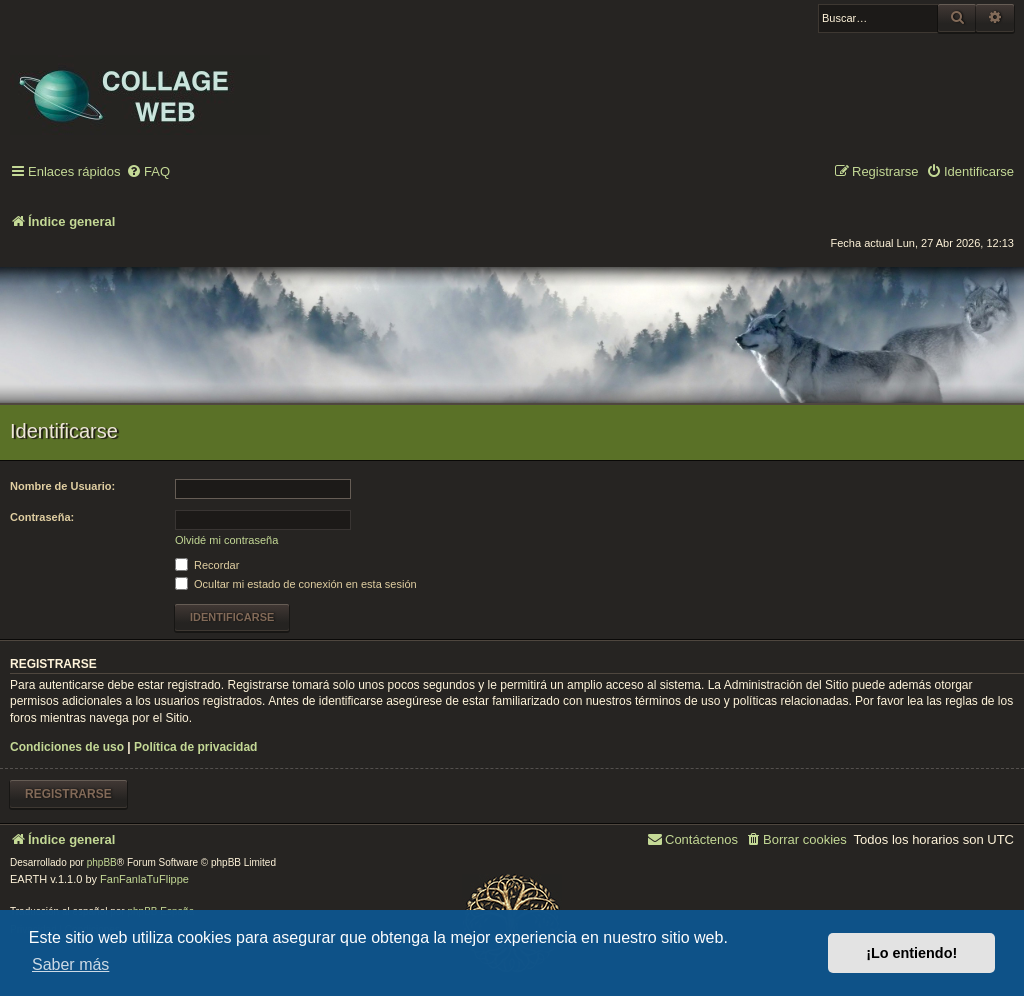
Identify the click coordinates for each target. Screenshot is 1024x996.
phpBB (102, 862)
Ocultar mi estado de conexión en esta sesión (296, 584)
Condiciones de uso (67, 747)
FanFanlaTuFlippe (144, 879)
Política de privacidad (195, 747)
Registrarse (68, 794)
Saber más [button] (70, 964)
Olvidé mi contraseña (226, 540)
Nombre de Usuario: (62, 486)
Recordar (207, 565)
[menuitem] (148, 172)
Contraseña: (42, 517)
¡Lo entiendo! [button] (911, 953)
